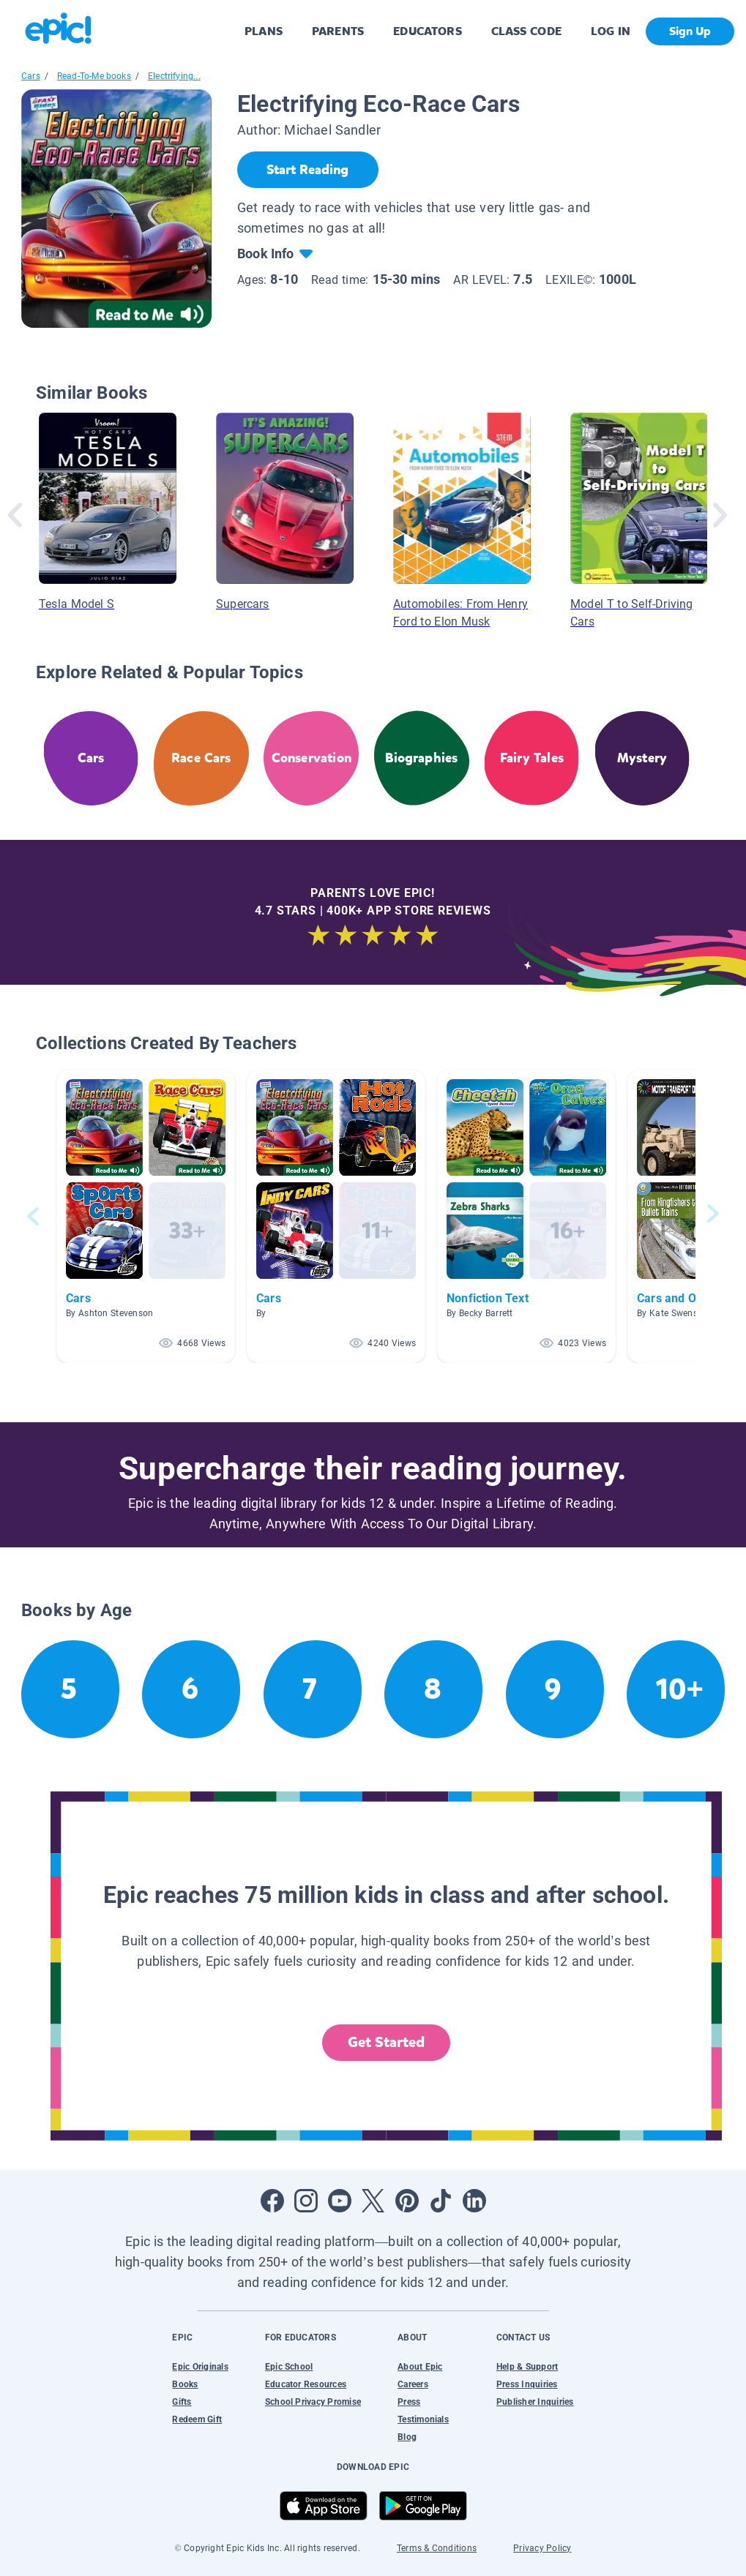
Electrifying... (174, 76)
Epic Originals (200, 2367)
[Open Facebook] (272, 2200)
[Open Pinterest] (407, 2200)
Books (185, 2384)
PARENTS (338, 31)
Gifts (181, 2402)
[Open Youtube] (339, 2200)
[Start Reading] (307, 169)
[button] (145, 1216)
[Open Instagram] (306, 2200)
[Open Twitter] (373, 2200)
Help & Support (527, 2367)
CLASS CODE (526, 31)
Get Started (386, 2042)
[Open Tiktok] (440, 2200)
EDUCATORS (427, 31)
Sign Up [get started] (690, 31)
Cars (30, 76)
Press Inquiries (527, 2384)
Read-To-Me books (94, 76)
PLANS (264, 31)
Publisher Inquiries (535, 2402)
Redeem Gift (197, 2419)
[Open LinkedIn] (474, 2200)
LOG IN (611, 31)
